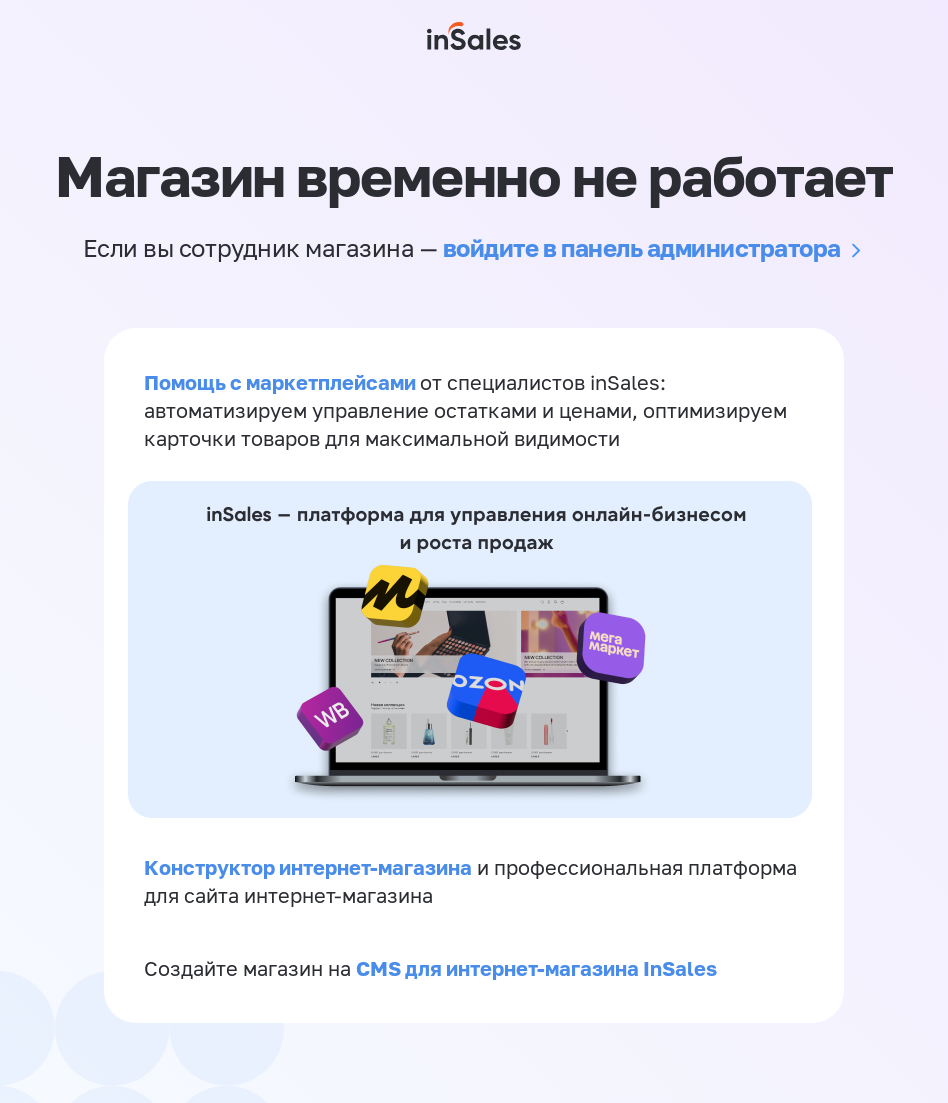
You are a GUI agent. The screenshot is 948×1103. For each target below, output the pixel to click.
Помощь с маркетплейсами (282, 382)
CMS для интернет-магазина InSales (536, 968)
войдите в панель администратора (642, 247)
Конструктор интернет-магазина (308, 867)
